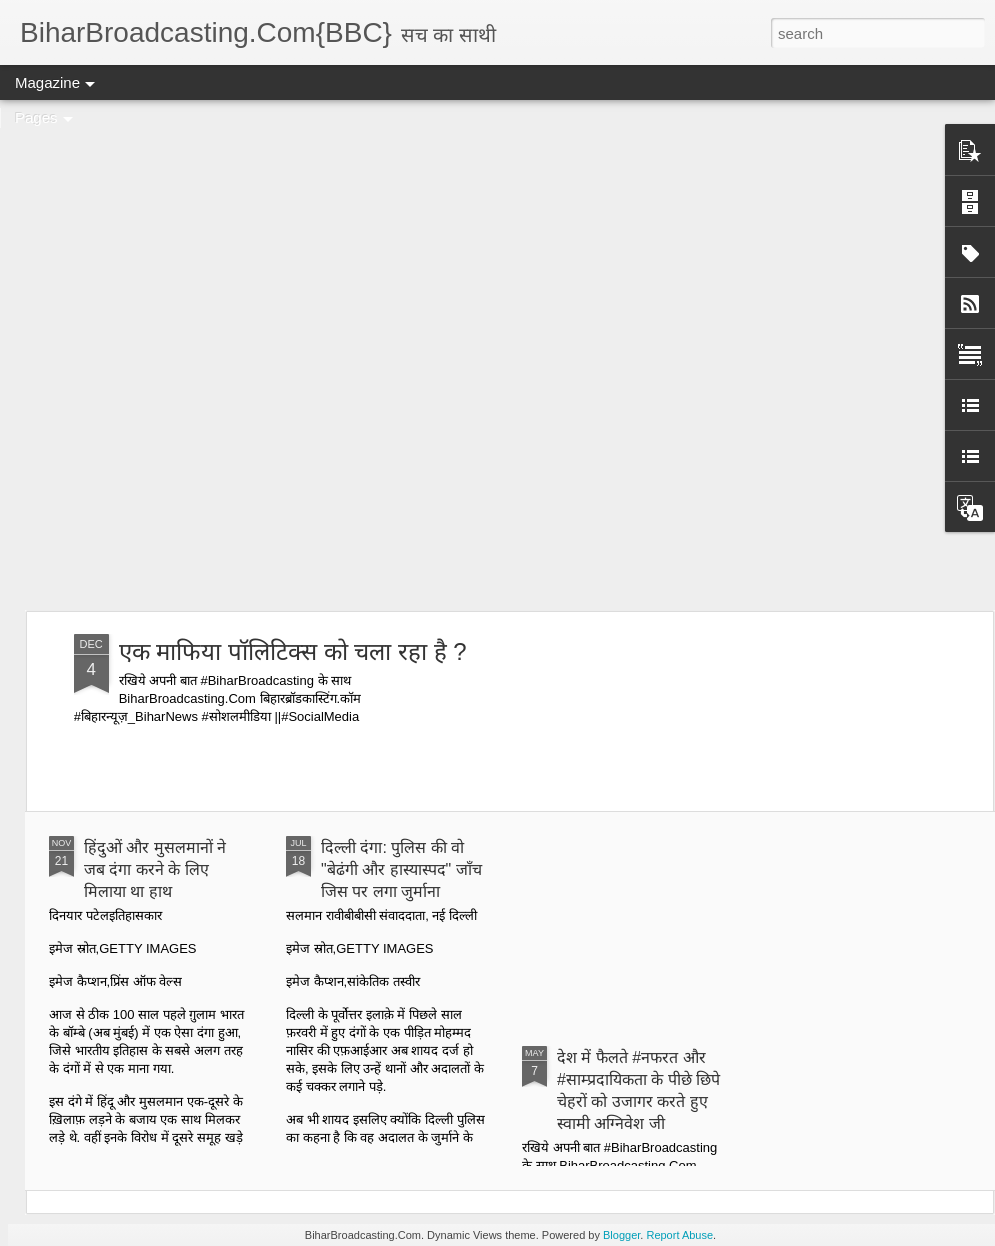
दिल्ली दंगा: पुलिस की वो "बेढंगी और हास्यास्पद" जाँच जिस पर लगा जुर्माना (401, 869)
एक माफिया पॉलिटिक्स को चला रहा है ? (293, 651)
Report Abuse (679, 1235)
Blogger (621, 1235)
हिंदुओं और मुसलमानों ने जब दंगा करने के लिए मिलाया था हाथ (155, 869)
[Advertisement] (235, 355)
